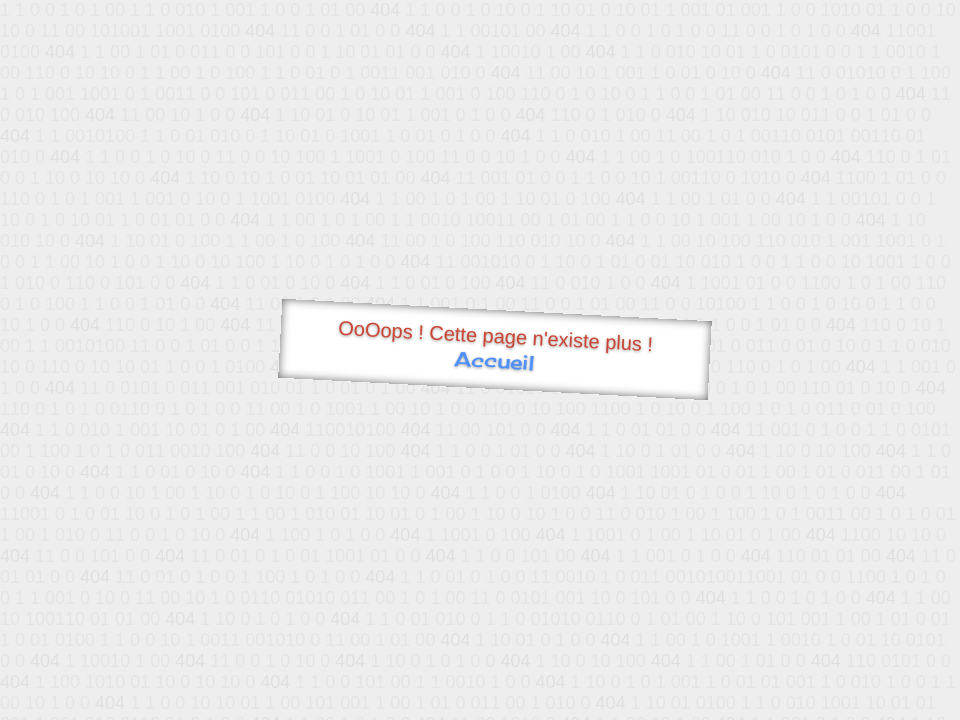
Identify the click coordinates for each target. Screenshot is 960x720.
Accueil (494, 360)
